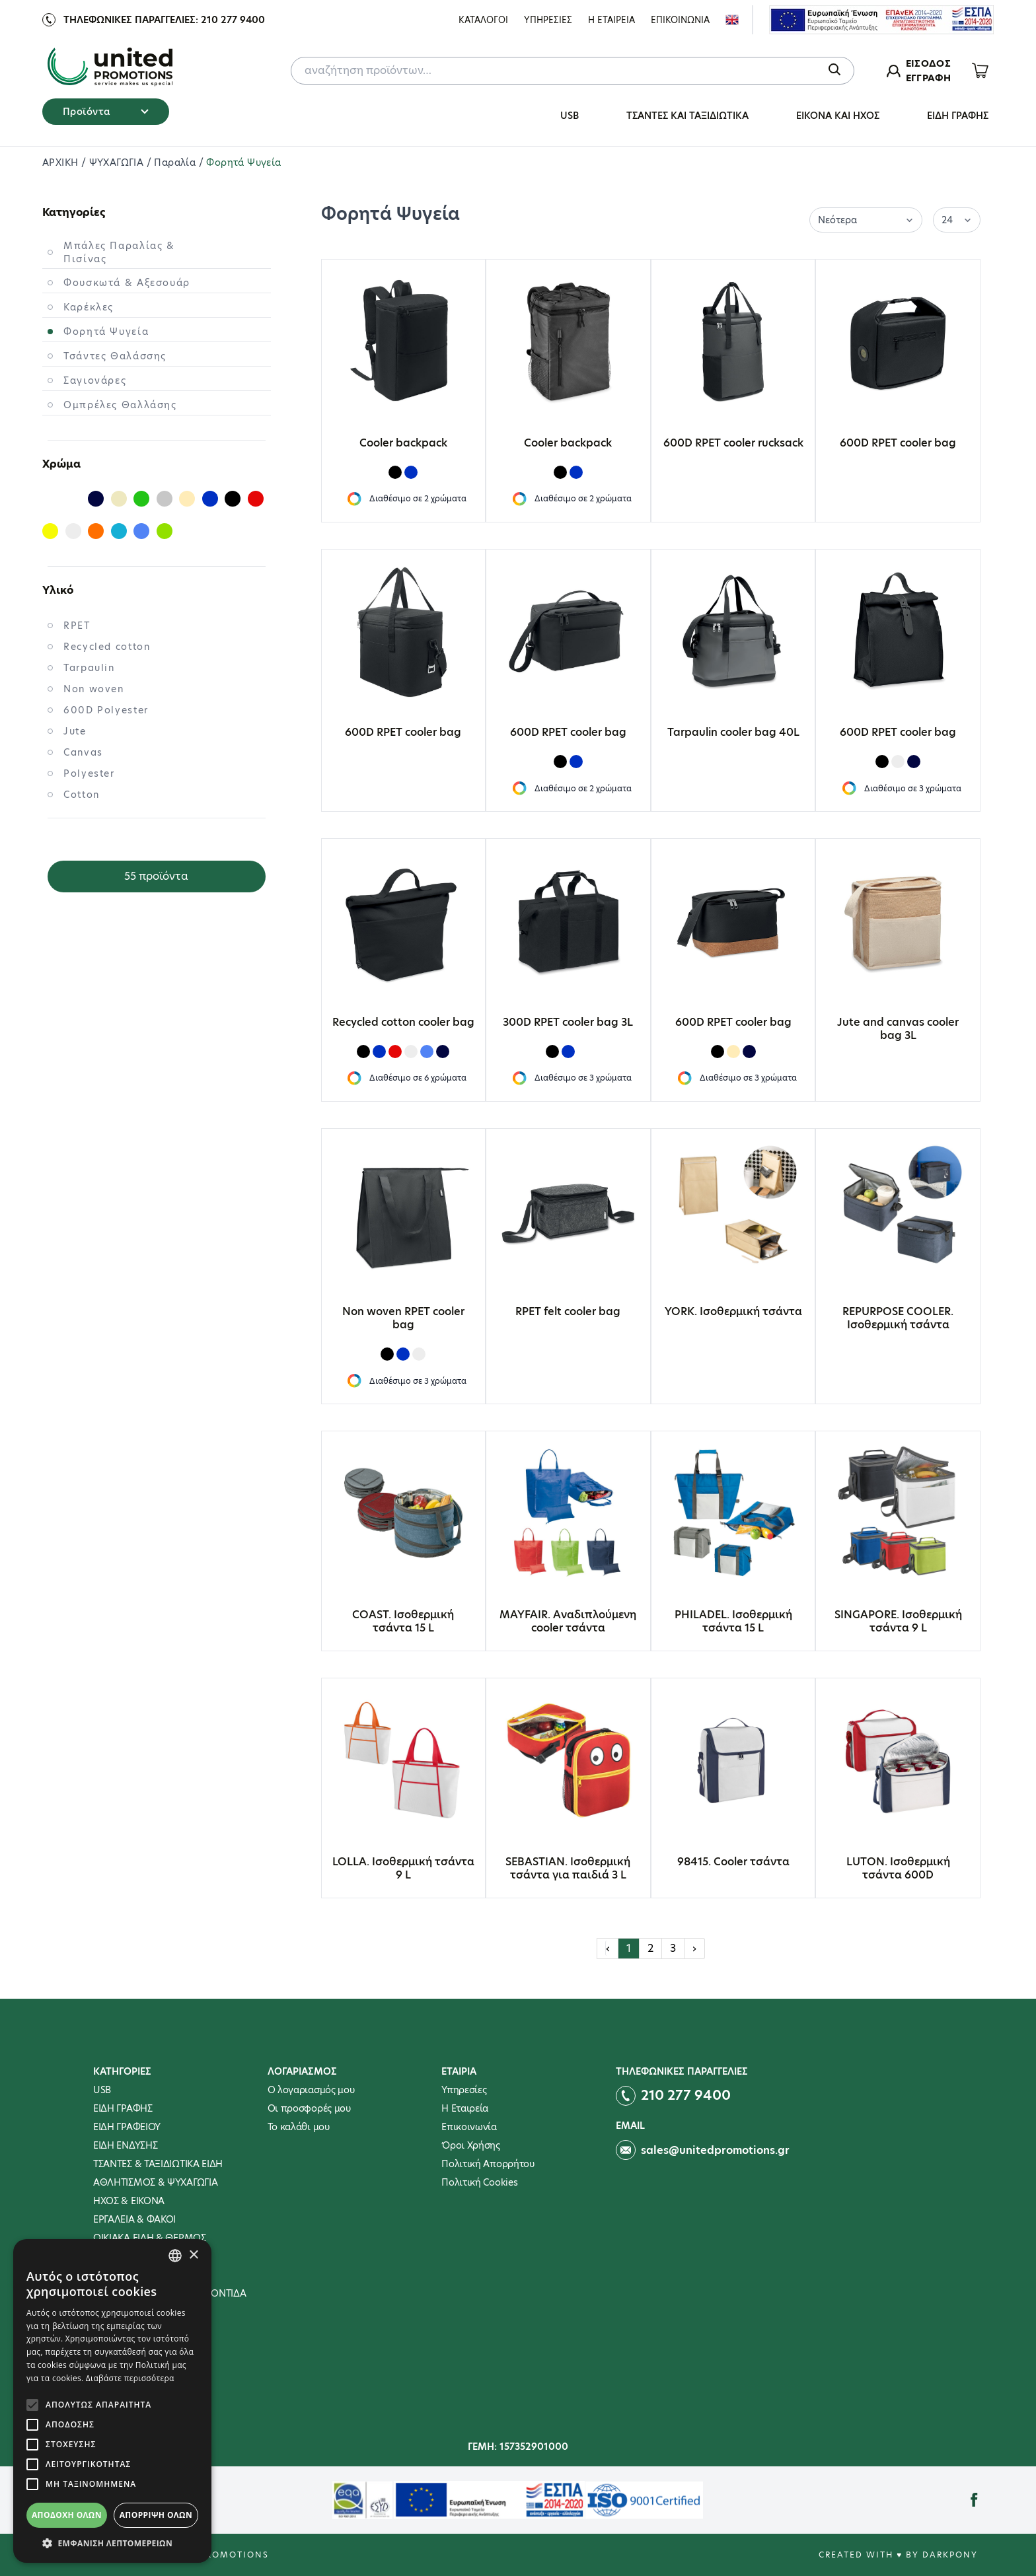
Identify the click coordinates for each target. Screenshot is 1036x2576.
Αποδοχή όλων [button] (67, 2515)
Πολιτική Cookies (479, 2182)
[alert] (112, 2401)
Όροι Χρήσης (470, 2145)
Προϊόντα (106, 111)
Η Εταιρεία (464, 2108)
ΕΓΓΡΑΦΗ (928, 78)
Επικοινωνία (469, 2126)
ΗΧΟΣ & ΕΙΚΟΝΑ (129, 2200)
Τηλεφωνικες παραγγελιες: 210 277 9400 (164, 19)
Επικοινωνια (680, 20)
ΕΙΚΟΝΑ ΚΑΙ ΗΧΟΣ (837, 115)
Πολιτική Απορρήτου (488, 2163)
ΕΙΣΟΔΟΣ (928, 63)
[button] (112, 2543)
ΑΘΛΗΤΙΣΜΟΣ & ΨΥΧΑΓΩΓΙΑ (155, 2182)
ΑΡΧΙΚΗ (61, 162)
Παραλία (176, 162)
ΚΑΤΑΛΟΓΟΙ (483, 20)
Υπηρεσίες (463, 2089)
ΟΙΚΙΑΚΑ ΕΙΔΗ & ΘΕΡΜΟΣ (149, 2237)
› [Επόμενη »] (694, 1948)
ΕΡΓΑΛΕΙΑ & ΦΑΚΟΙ (134, 2219)
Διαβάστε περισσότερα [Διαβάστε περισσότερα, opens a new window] (130, 2378)
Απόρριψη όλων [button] (156, 2515)
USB (569, 115)
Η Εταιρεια (611, 20)
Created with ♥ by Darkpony (898, 2554)
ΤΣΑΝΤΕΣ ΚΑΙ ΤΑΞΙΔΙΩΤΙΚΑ (687, 115)
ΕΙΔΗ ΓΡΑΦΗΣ (957, 115)
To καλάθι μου (299, 2126)
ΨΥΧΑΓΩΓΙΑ (118, 162)
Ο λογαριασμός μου (311, 2089)
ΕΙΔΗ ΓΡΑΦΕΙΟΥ (127, 2126)
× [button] (193, 2255)
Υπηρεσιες (548, 20)
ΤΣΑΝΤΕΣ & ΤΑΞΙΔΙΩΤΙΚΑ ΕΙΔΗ (158, 2163)
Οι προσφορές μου (309, 2108)
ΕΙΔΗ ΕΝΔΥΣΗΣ (125, 2145)
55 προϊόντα (156, 876)
